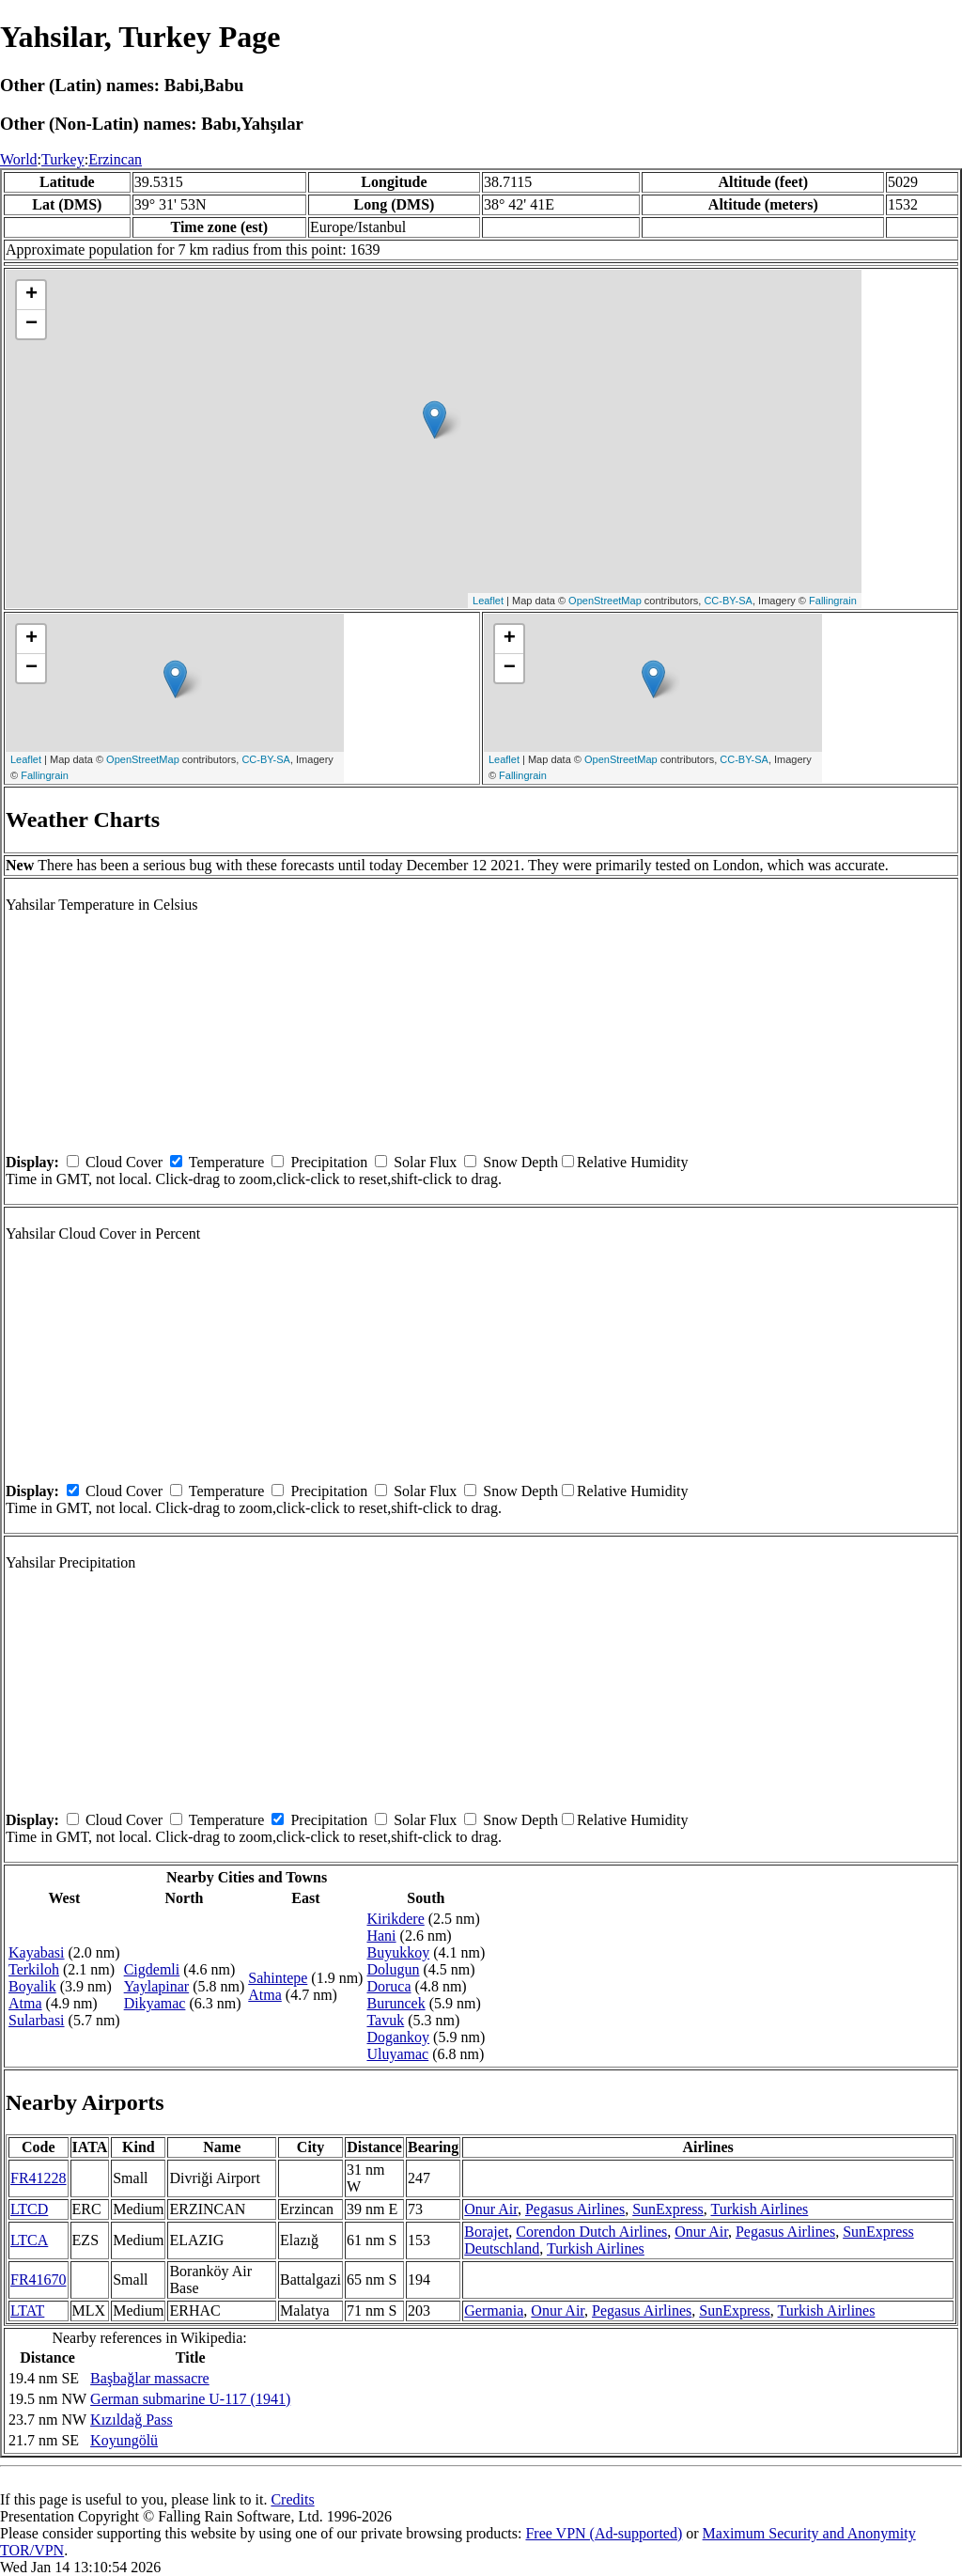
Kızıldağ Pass (131, 2420)
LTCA (29, 2240)
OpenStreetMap (605, 600)
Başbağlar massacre (149, 2378)
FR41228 (38, 2178)
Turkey (63, 159)
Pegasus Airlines (575, 2209)
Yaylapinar (156, 1986)
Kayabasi (36, 1952)
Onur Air (491, 2209)
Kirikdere (395, 1919)
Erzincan (115, 159)
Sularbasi (36, 2020)
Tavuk (385, 2020)
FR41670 (38, 2279)
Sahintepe (277, 1978)
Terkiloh (33, 1969)
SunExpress (668, 2209)
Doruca (388, 1986)
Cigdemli (152, 1969)
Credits (292, 2499)
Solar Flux (425, 1162)
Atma (25, 2003)
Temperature (227, 1162)
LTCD (29, 2209)
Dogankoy (397, 2037)
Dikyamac (155, 2003)
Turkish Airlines (759, 2209)
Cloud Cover (124, 1162)
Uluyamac (397, 2054)
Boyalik (32, 1986)
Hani (381, 1936)
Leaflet (488, 600)
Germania (493, 2310)
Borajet (486, 2232)
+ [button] (31, 295)
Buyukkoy (397, 1952)
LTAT (27, 2310)
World (19, 159)
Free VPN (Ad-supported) (603, 2533)
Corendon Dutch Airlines (591, 2232)
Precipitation (328, 1162)
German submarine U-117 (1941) (190, 2399)
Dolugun (392, 1969)
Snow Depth (520, 1162)
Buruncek (395, 2003)
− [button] (31, 324)
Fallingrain (833, 600)
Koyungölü (124, 2440)
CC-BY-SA (728, 600)
